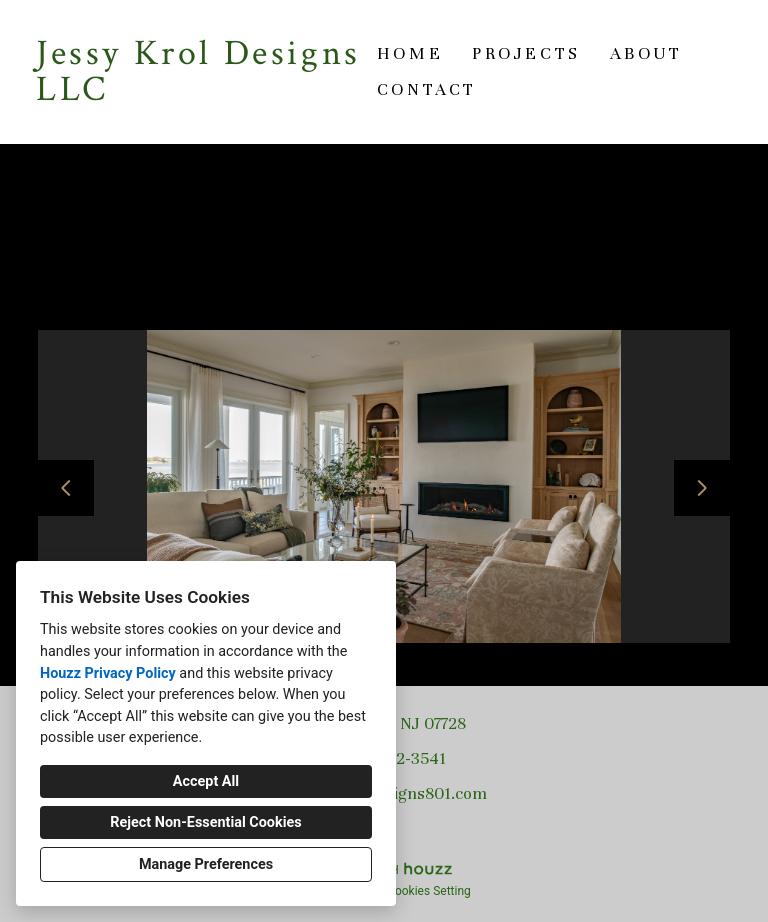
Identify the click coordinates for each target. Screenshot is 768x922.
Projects (526, 53)
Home (410, 53)
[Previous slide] (66, 488)
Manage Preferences (206, 864)
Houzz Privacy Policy (108, 673)
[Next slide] (702, 488)
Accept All (206, 781)
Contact (427, 89)
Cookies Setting (429, 891)
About (646, 53)
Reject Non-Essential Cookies (205, 822)
